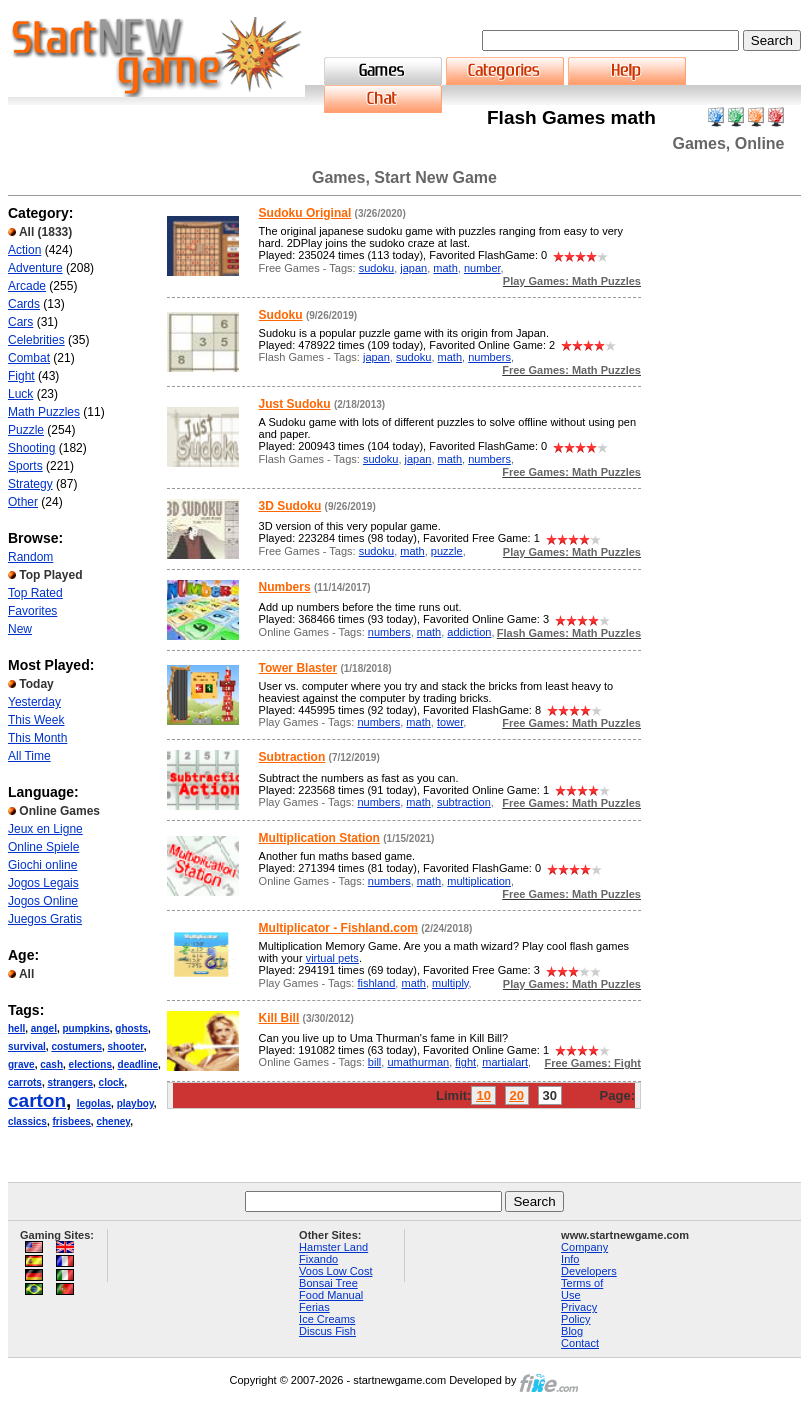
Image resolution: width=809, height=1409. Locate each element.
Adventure (35, 268)
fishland (376, 983)
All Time (29, 756)
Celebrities (36, 340)
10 (483, 1095)
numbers (489, 357)
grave (21, 1064)
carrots (25, 1082)
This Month (37, 738)
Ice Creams (327, 1319)
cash (51, 1064)
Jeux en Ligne (45, 829)
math (445, 268)
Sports (25, 466)
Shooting (31, 448)
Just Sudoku (295, 404)
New (20, 629)
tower (450, 722)
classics (27, 1121)
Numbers (285, 587)
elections (90, 1064)
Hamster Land (333, 1247)
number (482, 268)
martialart (505, 1062)
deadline (138, 1064)
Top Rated (35, 593)
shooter (126, 1046)
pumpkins (85, 1028)
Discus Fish (327, 1331)
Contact (580, 1343)
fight (465, 1062)
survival (27, 1046)
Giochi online (42, 865)
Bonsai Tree (328, 1283)
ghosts (131, 1028)
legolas (94, 1103)
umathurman (418, 1062)
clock (112, 1082)
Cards (24, 304)
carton (37, 1100)
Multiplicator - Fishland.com (338, 928)
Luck (20, 394)
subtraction (464, 802)
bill (374, 1062)
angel (44, 1028)
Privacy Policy (579, 1313)
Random (30, 557)
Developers (589, 1271)
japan (413, 268)
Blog (572, 1331)
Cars (20, 322)
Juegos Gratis (45, 919)
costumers (76, 1046)
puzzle (447, 551)
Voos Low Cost (335, 1271)
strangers (70, 1082)
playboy (135, 1103)
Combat (29, 358)
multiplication (479, 881)
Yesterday (34, 702)
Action (24, 250)
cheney (113, 1121)
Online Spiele (43, 847)
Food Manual (331, 1295)
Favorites (32, 611)
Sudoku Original (305, 213)
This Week (36, 720)
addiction (469, 632)
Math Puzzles (44, 412)
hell (16, 1028)
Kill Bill (279, 1018)
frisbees (72, 1121)
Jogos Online (43, 901)
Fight (21, 376)
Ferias (314, 1307)
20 (517, 1095)
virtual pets (332, 958)
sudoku (376, 268)
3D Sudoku (290, 506)
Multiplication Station (319, 838)
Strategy (30, 484)
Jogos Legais (43, 883)
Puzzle (26, 430)
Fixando (318, 1259)
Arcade (27, 286)
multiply (450, 983)
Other (23, 502)
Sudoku (281, 315)
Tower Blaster (298, 668)
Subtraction (292, 757)
